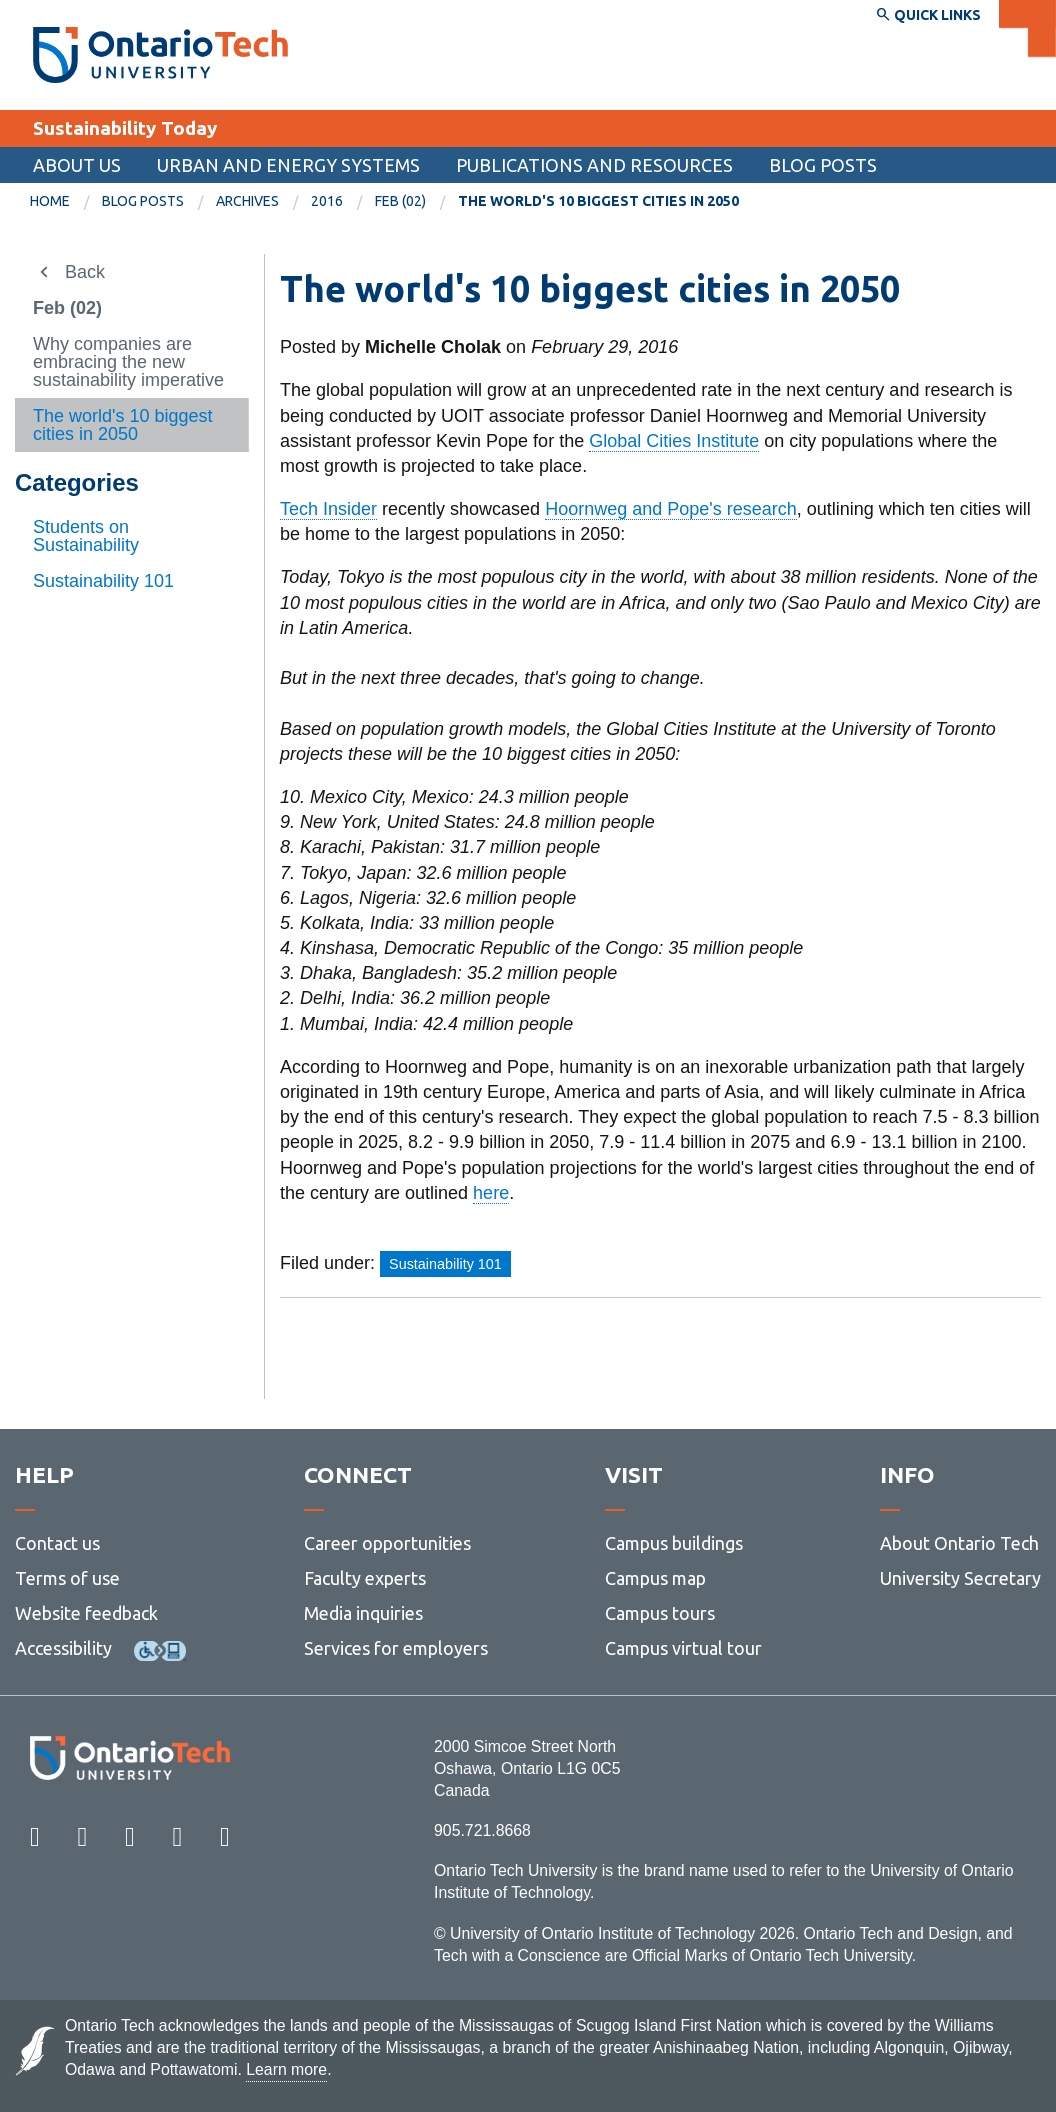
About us (77, 165)
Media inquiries (363, 1613)
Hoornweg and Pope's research (671, 509)
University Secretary (960, 1578)
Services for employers (396, 1648)
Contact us (57, 1543)
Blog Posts (823, 165)
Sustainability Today (125, 128)
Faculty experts (365, 1578)
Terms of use (67, 1578)
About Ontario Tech (959, 1543)
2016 (327, 201)
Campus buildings (674, 1543)
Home (50, 201)
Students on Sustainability (86, 536)
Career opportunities (387, 1543)
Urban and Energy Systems (288, 165)
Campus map (655, 1578)
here (491, 1193)
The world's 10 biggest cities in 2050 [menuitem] (598, 201)
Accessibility (63, 1648)
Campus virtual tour (683, 1648)
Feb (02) (400, 201)
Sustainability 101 (103, 581)
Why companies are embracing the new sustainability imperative (128, 362)
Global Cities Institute (674, 441)
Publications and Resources (594, 165)
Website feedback (86, 1613)
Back (85, 272)
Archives (247, 201)
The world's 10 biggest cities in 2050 (123, 425)
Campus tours (660, 1613)
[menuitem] (66, 202)
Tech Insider (328, 509)
